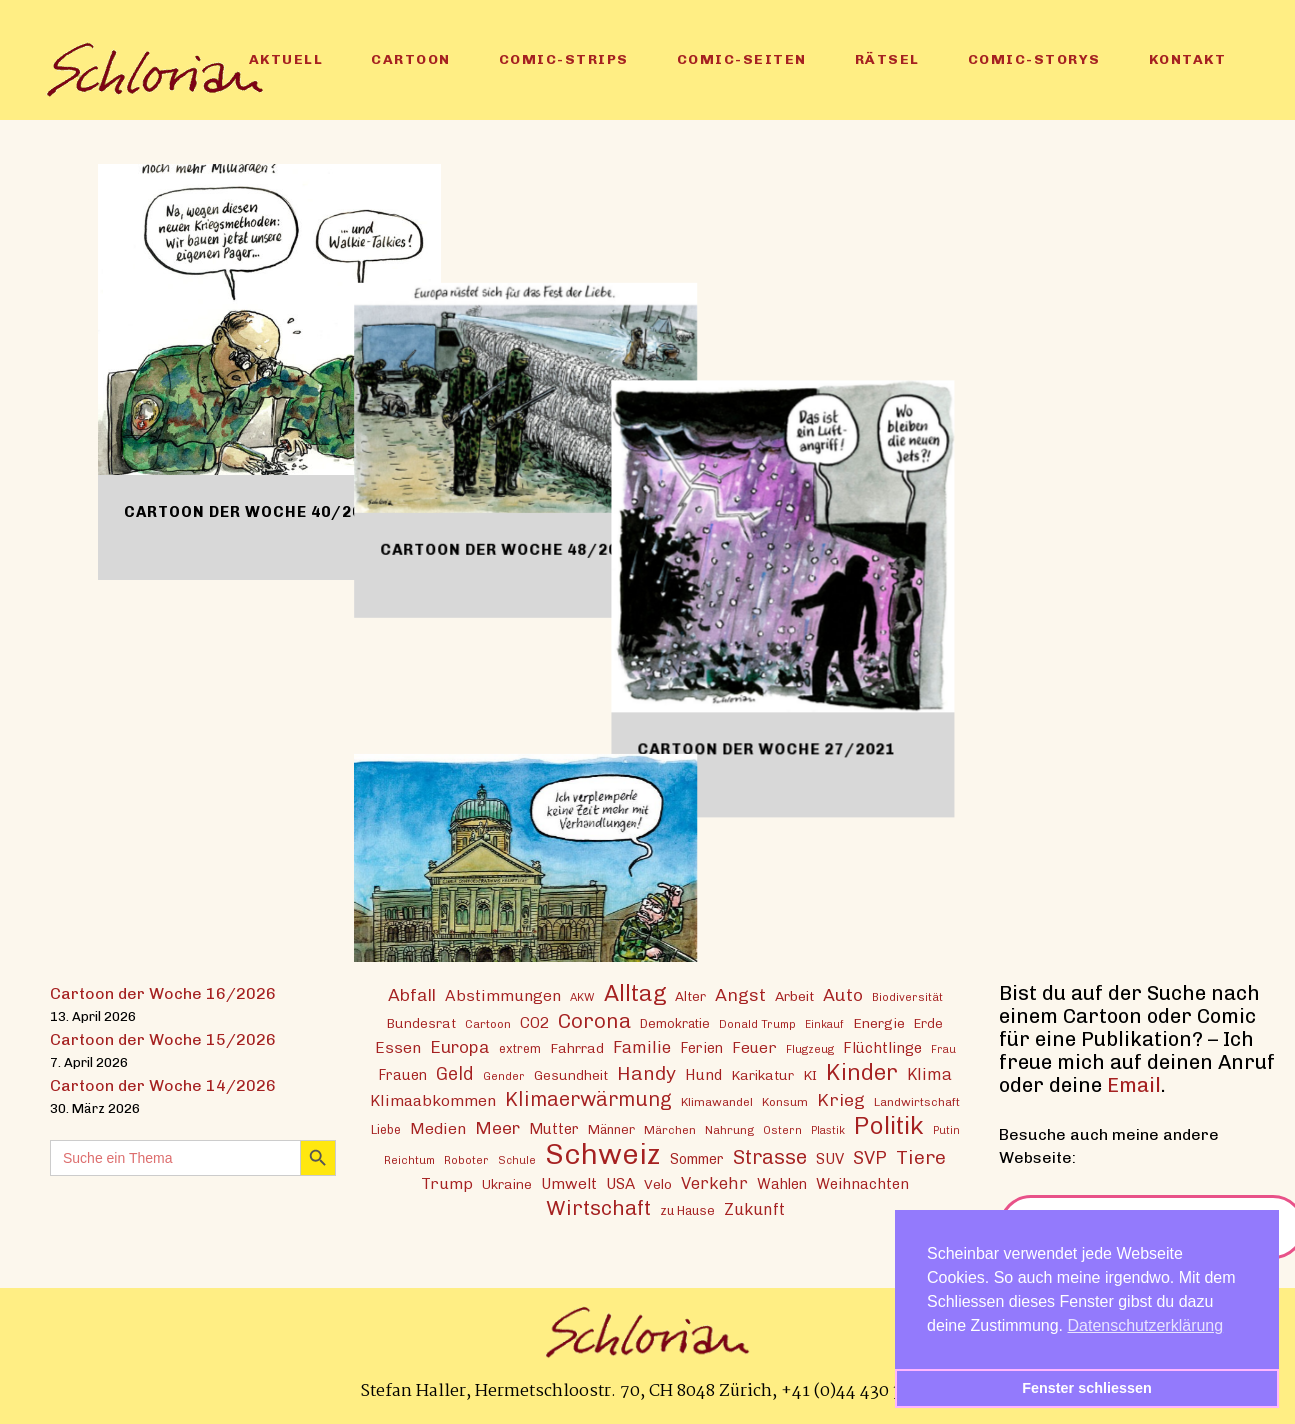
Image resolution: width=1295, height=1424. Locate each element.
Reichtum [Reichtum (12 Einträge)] (409, 1159)
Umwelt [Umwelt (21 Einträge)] (569, 1183)
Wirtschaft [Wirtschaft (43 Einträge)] (598, 1206)
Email (1134, 1084)
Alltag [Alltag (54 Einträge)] (635, 992)
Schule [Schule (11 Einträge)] (517, 1159)
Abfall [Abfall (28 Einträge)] (412, 993)
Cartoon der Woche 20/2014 (619, 853)
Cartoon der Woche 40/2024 (253, 512)
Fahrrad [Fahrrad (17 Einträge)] (577, 1047)
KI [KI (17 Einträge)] (810, 1074)
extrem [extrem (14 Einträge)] (520, 1047)
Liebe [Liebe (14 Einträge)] (386, 1128)
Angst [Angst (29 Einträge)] (740, 993)
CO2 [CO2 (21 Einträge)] (534, 1022)
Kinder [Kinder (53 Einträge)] (862, 1071)
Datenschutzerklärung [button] (1146, 1325)
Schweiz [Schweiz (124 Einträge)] (603, 1152)
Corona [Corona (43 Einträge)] (594, 1019)
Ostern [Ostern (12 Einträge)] (782, 1129)
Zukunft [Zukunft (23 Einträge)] (754, 1208)
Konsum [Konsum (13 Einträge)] (785, 1101)
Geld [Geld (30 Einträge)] (455, 1073)
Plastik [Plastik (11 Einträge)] (828, 1129)
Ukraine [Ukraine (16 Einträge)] (507, 1183)
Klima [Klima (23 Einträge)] (929, 1073)
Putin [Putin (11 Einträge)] (946, 1129)
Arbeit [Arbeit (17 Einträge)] (794, 995)
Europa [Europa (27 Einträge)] (460, 1046)
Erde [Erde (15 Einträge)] (928, 1022)
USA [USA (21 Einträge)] (620, 1183)
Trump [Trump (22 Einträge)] (447, 1182)
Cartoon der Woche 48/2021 (619, 431)
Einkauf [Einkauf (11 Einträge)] (824, 1023)
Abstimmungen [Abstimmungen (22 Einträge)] (503, 994)
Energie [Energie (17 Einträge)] (879, 1022)
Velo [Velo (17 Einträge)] (658, 1183)
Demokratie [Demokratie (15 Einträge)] (675, 1022)
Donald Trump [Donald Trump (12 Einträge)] (757, 1023)
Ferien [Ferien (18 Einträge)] (701, 1047)
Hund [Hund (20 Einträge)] (703, 1074)
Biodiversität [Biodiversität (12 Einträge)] (907, 996)
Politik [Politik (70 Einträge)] (889, 1124)
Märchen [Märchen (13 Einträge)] (670, 1129)
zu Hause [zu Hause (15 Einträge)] (687, 1209)
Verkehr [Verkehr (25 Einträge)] (714, 1182)
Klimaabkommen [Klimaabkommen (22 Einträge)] (433, 1099)
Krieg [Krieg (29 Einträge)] (841, 1098)
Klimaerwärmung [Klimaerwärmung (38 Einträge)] (588, 1098)
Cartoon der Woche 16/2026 (163, 992)
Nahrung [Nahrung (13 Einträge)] (729, 1129)
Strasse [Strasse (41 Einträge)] (770, 1156)
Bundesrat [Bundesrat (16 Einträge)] (421, 1022)
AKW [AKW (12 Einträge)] (582, 996)
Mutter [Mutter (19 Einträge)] (554, 1128)
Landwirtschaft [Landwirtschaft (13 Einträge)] (917, 1101)
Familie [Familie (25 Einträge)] (642, 1046)
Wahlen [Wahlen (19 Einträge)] (782, 1183)
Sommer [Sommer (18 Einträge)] (697, 1158)
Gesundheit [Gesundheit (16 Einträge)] (571, 1074)
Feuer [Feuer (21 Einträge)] (754, 1047)
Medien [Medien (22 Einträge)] (438, 1127)
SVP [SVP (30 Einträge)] (870, 1157)
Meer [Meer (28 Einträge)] (497, 1126)
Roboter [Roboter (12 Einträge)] (466, 1159)
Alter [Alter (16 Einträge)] (690, 995)
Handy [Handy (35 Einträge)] (646, 1072)
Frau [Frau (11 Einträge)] (943, 1048)
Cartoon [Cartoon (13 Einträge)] (488, 1023)
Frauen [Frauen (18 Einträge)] (402, 1074)
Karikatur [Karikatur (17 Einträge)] (762, 1074)
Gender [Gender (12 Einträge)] (504, 1075)
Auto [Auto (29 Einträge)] (843, 993)
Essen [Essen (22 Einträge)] (398, 1046)
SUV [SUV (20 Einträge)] (830, 1158)
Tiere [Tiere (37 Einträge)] (921, 1156)
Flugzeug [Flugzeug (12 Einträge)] (810, 1048)
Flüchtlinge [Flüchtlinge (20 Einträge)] (882, 1047)
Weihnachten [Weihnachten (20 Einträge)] (862, 1183)
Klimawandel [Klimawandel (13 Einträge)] (717, 1101)
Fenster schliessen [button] (1087, 1388)
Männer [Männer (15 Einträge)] (611, 1128)
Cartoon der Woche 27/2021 (986, 533)
